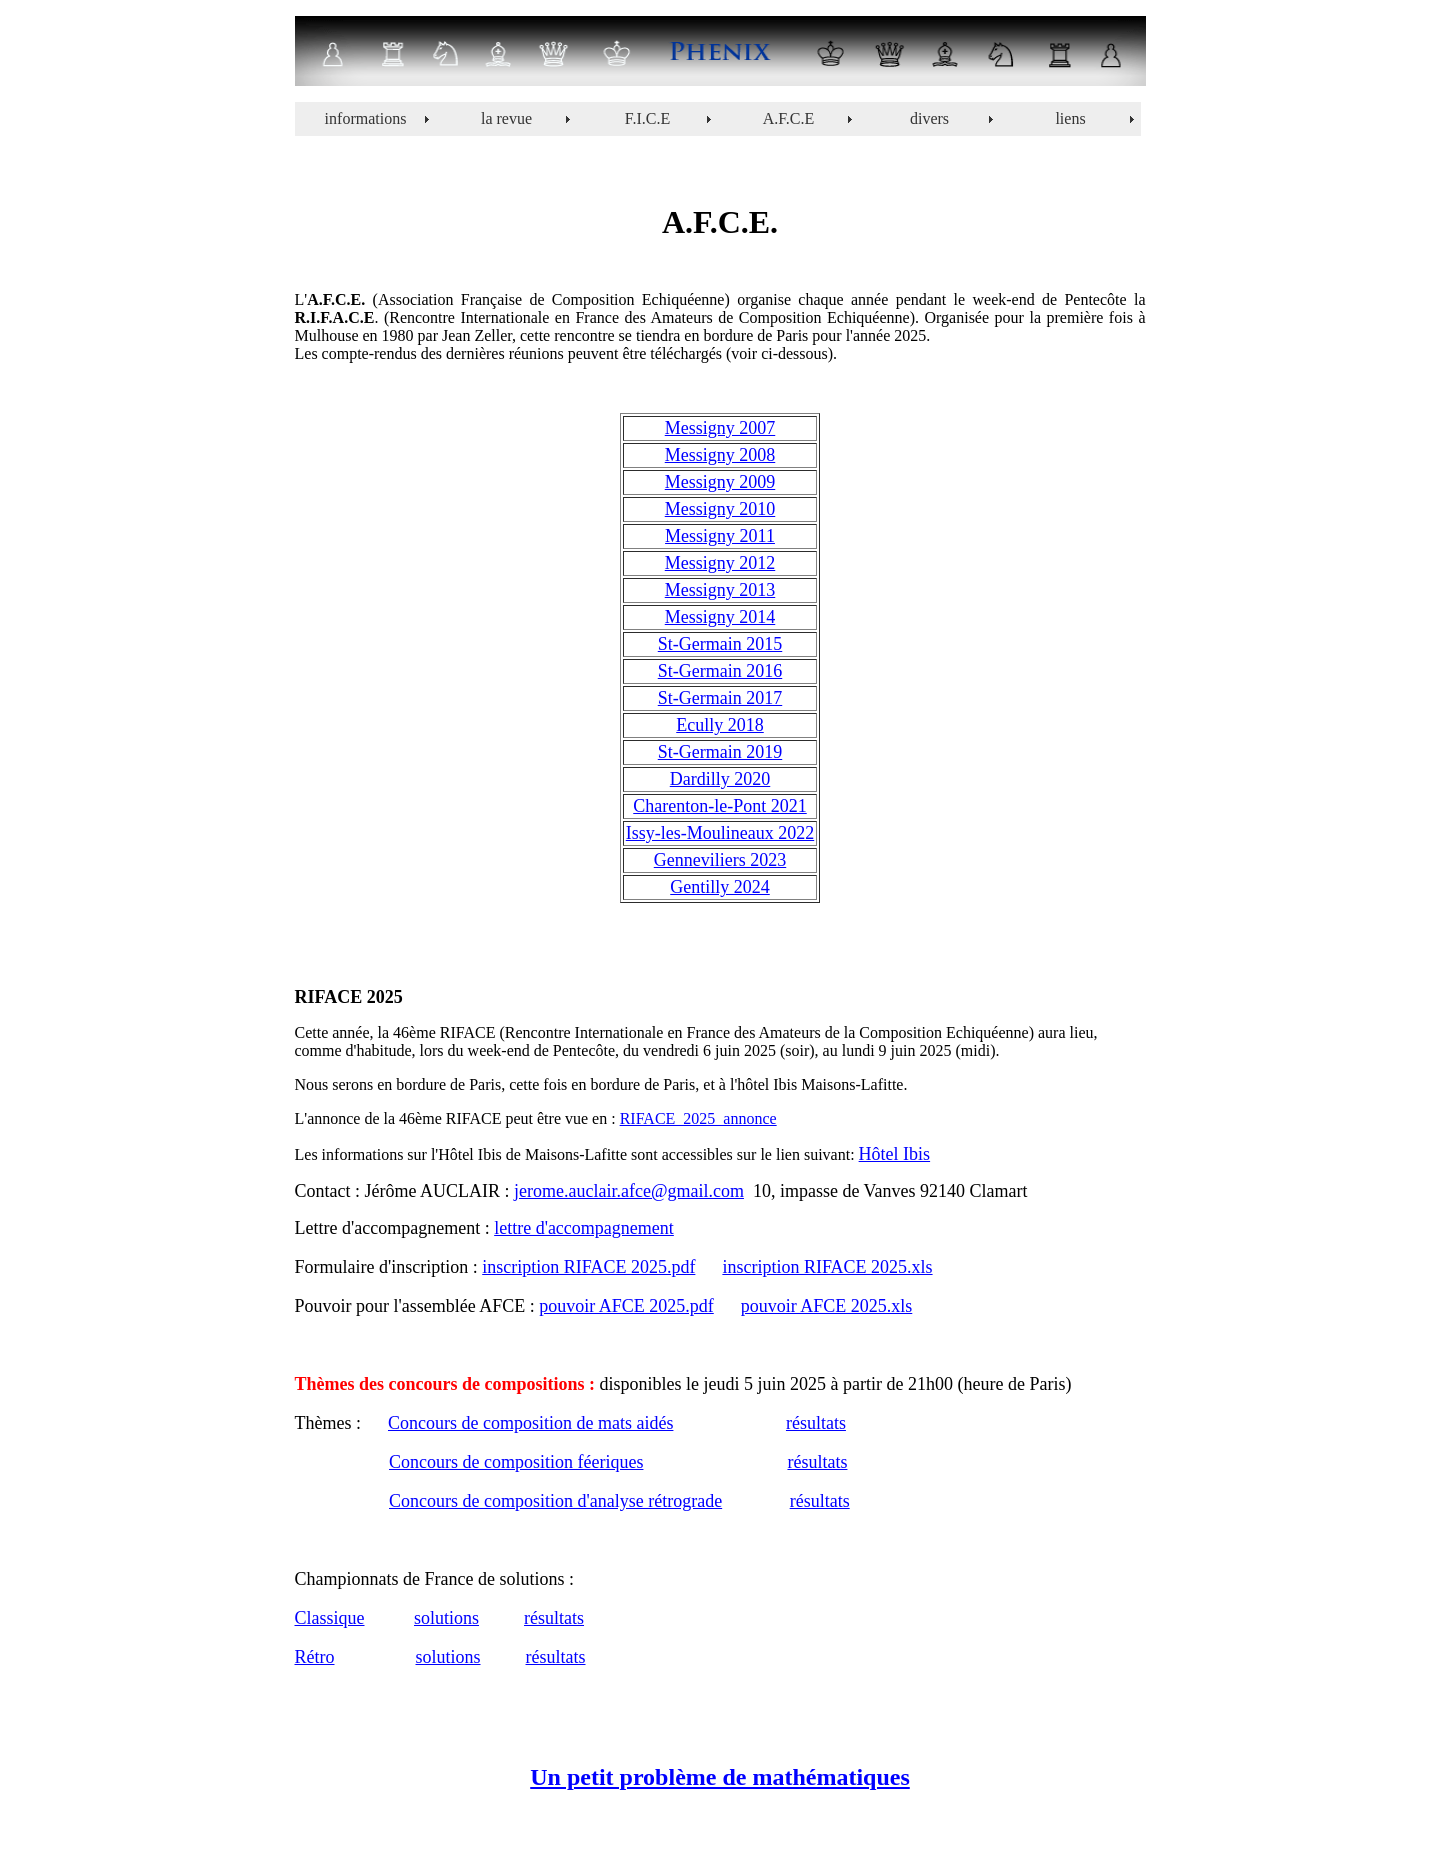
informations (366, 118)
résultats (816, 1423)
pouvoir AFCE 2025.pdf (626, 1306)
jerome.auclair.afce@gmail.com (629, 1191)
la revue (506, 118)
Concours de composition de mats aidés (530, 1423)
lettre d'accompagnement (584, 1228)
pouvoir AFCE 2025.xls (827, 1306)
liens (1070, 118)
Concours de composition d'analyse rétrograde (555, 1501)
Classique (330, 1618)
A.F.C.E (789, 118)
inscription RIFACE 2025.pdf (588, 1267)
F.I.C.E (647, 118)
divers (929, 118)
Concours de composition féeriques (516, 1462)
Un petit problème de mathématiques (720, 1777)
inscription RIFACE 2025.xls (827, 1267)
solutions (446, 1618)
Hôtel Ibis (895, 1154)
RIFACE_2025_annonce (698, 1118)
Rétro (315, 1657)
